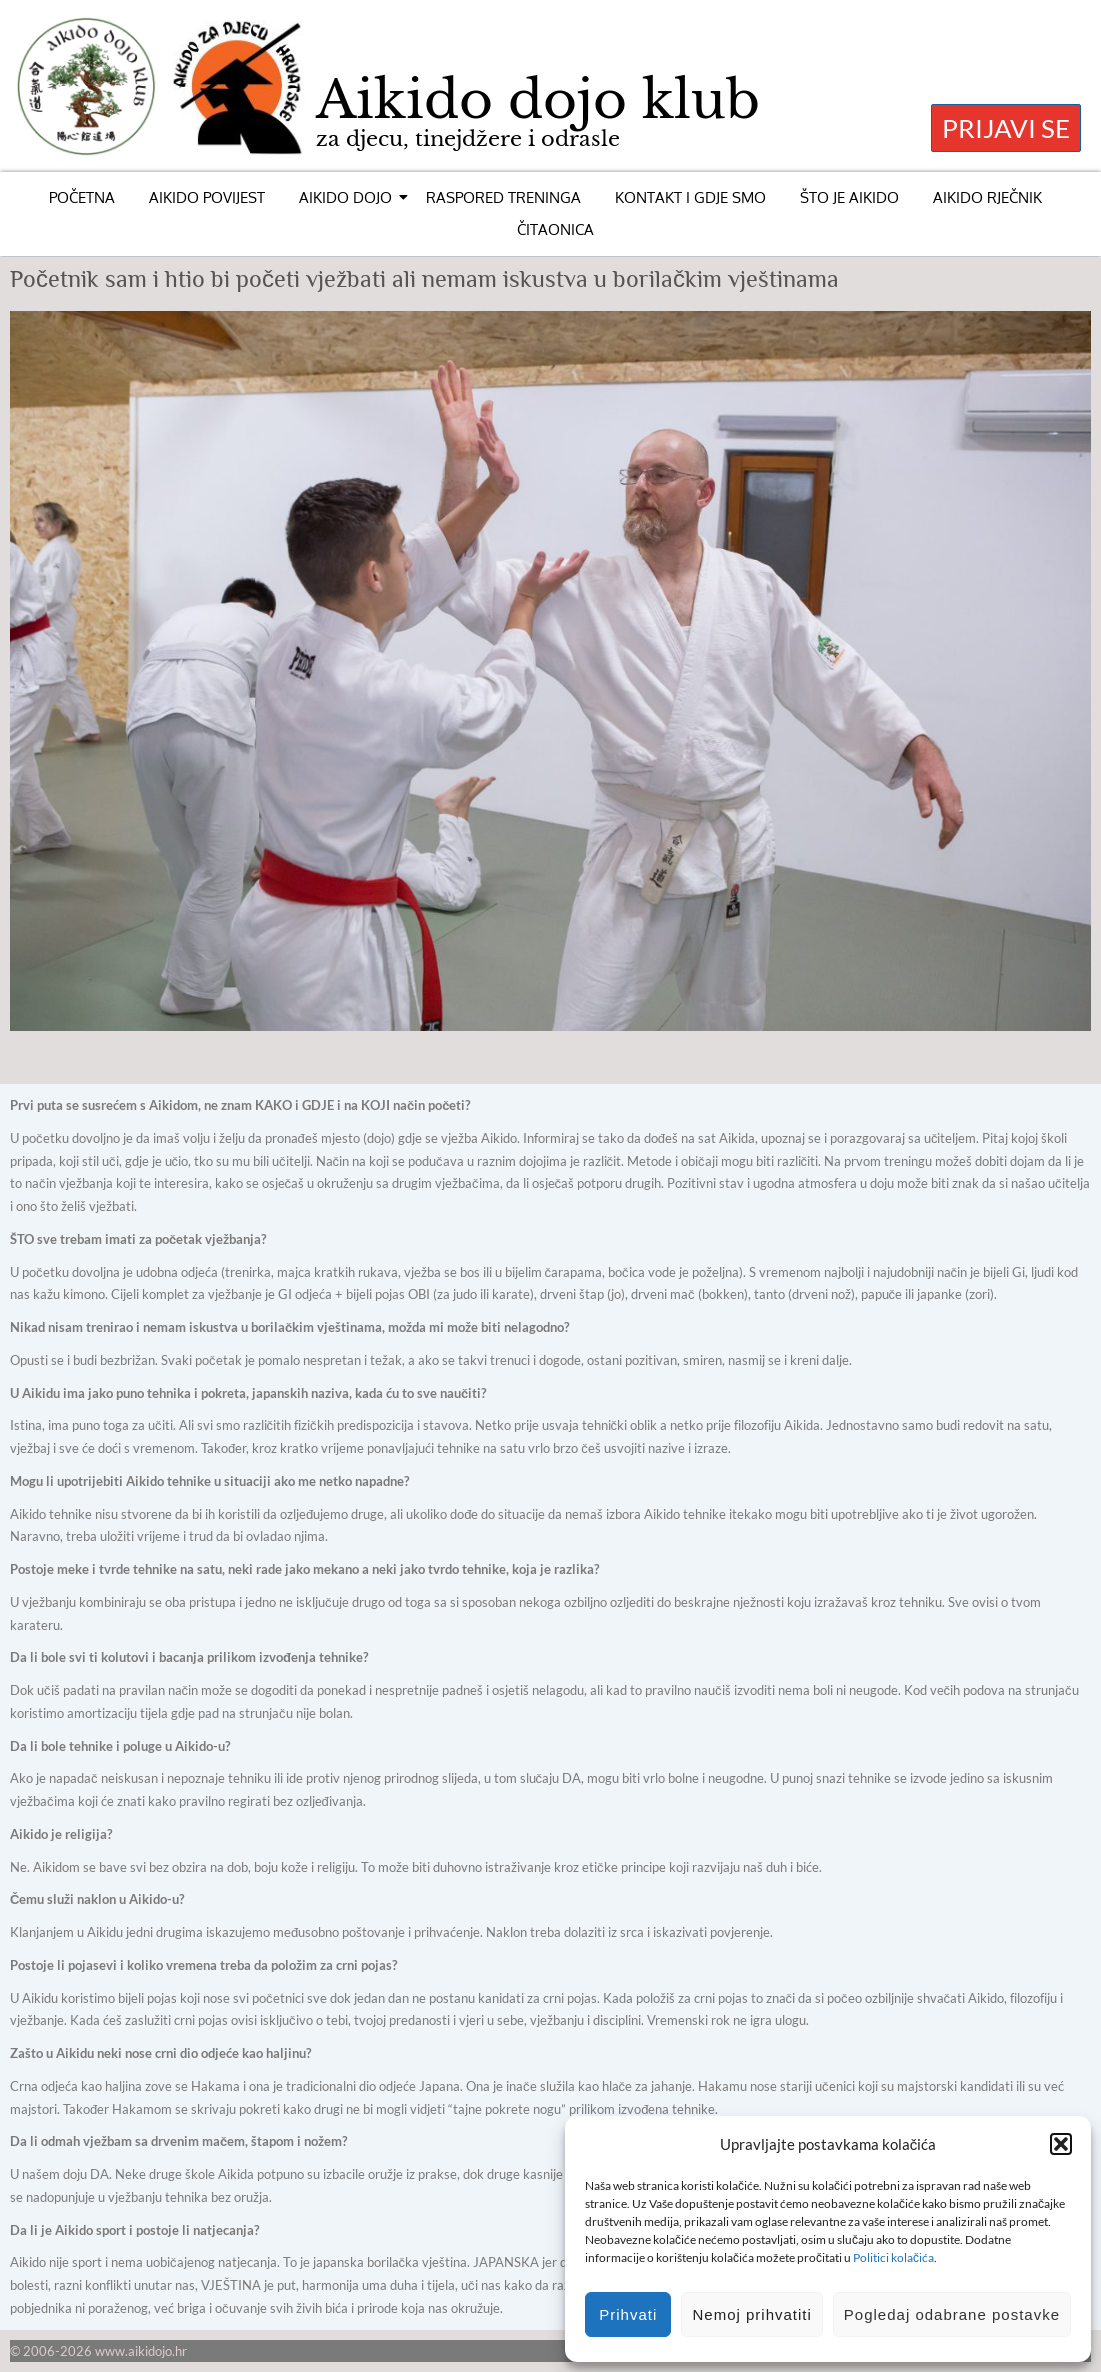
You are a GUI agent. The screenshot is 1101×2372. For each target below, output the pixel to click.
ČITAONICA (555, 229)
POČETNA (82, 197)
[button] (1061, 2144)
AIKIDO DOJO (349, 197)
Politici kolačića (893, 2257)
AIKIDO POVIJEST (207, 197)
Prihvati (628, 2314)
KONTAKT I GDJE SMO (690, 197)
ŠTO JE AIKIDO (849, 197)
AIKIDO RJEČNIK (987, 197)
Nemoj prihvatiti (751, 2314)
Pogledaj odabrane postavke (952, 2314)
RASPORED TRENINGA (503, 197)
